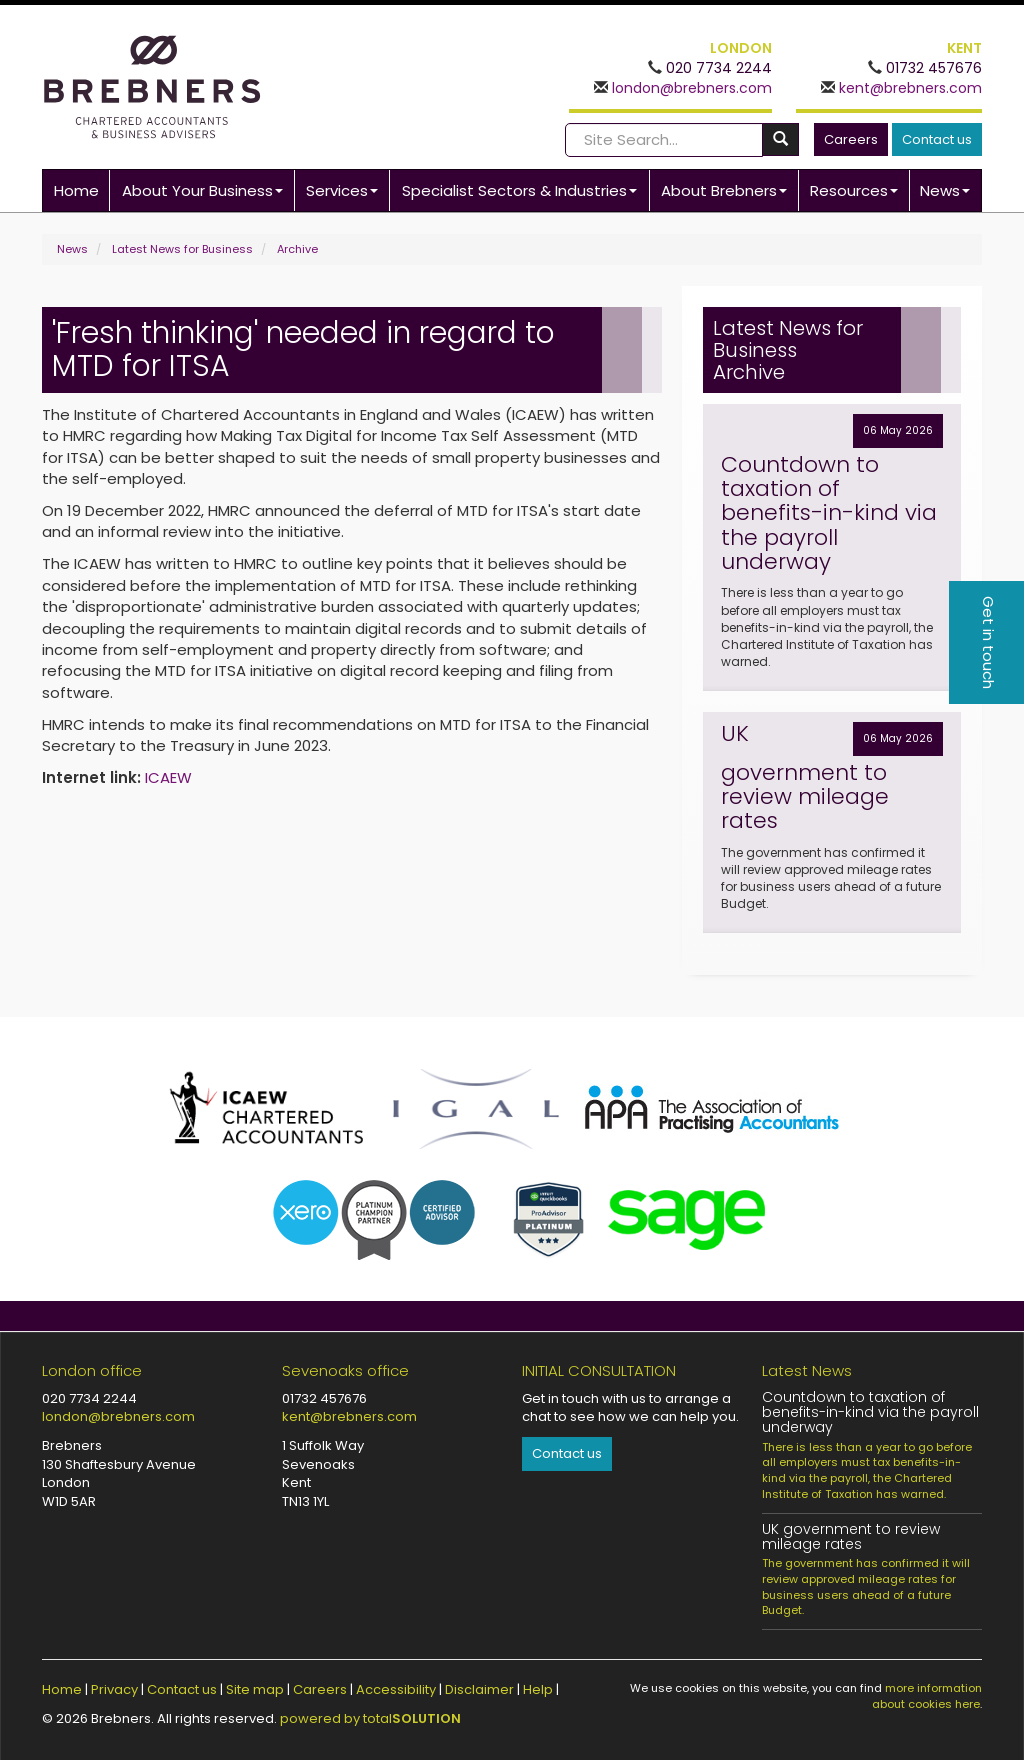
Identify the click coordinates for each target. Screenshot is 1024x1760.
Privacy (114, 1689)
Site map (255, 1689)
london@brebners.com (690, 88)
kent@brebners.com (908, 88)
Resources (854, 190)
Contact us (937, 139)
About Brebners (724, 190)
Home (76, 190)
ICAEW (168, 777)
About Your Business (202, 190)
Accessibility (396, 1689)
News (945, 190)
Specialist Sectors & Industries (519, 190)
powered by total (370, 1718)
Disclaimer (479, 1689)
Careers (851, 139)
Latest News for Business (182, 249)
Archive (297, 249)
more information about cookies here (927, 1696)
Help (538, 1689)
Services (342, 190)
